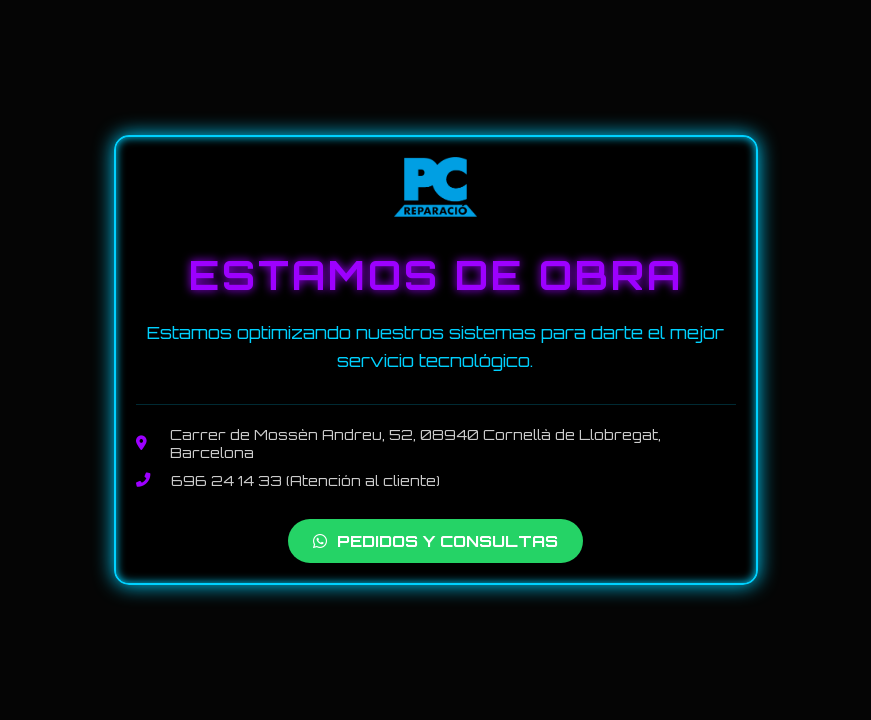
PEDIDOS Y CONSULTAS (435, 541)
